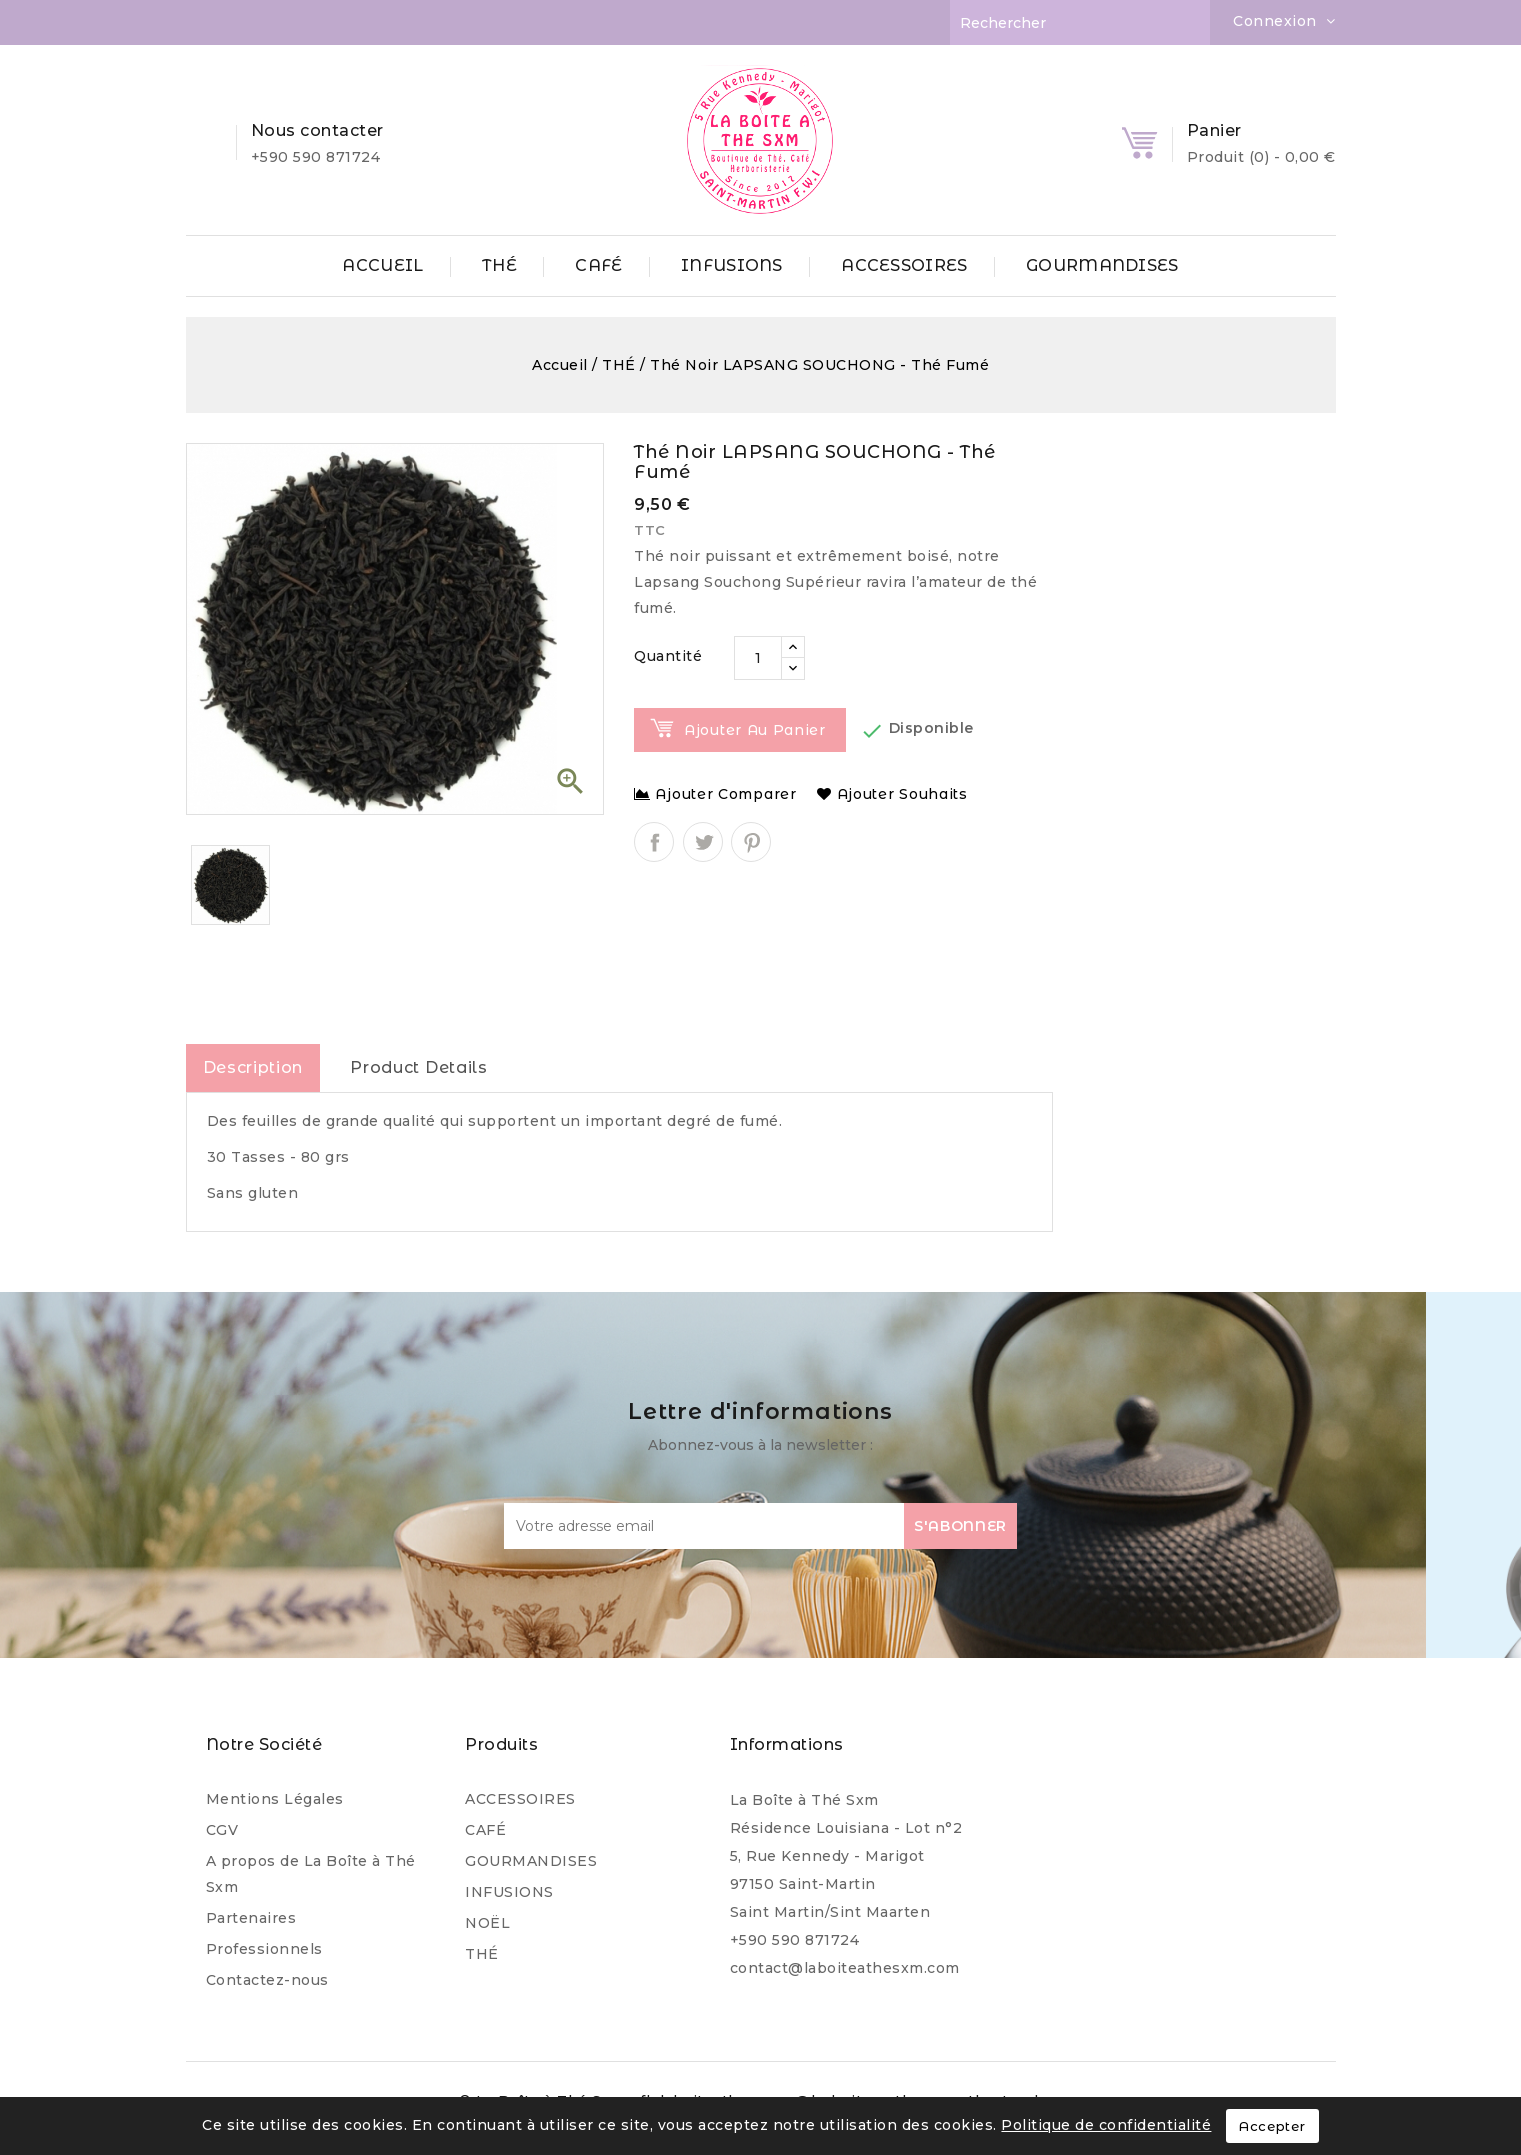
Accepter (1272, 2126)
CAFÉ (598, 265)
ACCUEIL (382, 265)
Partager (654, 842)
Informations (787, 1744)
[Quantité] (758, 658)
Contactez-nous (267, 1980)
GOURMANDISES (1102, 265)
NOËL (487, 1923)
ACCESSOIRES (904, 265)
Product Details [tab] (419, 1067)
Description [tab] (253, 1067)
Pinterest (751, 842)
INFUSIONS (732, 265)
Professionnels (264, 1949)
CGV (222, 1830)
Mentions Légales (275, 1799)
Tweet (703, 842)
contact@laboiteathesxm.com (845, 1968)
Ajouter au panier (755, 730)
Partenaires (251, 1918)
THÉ (499, 265)
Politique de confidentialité (1106, 2125)
